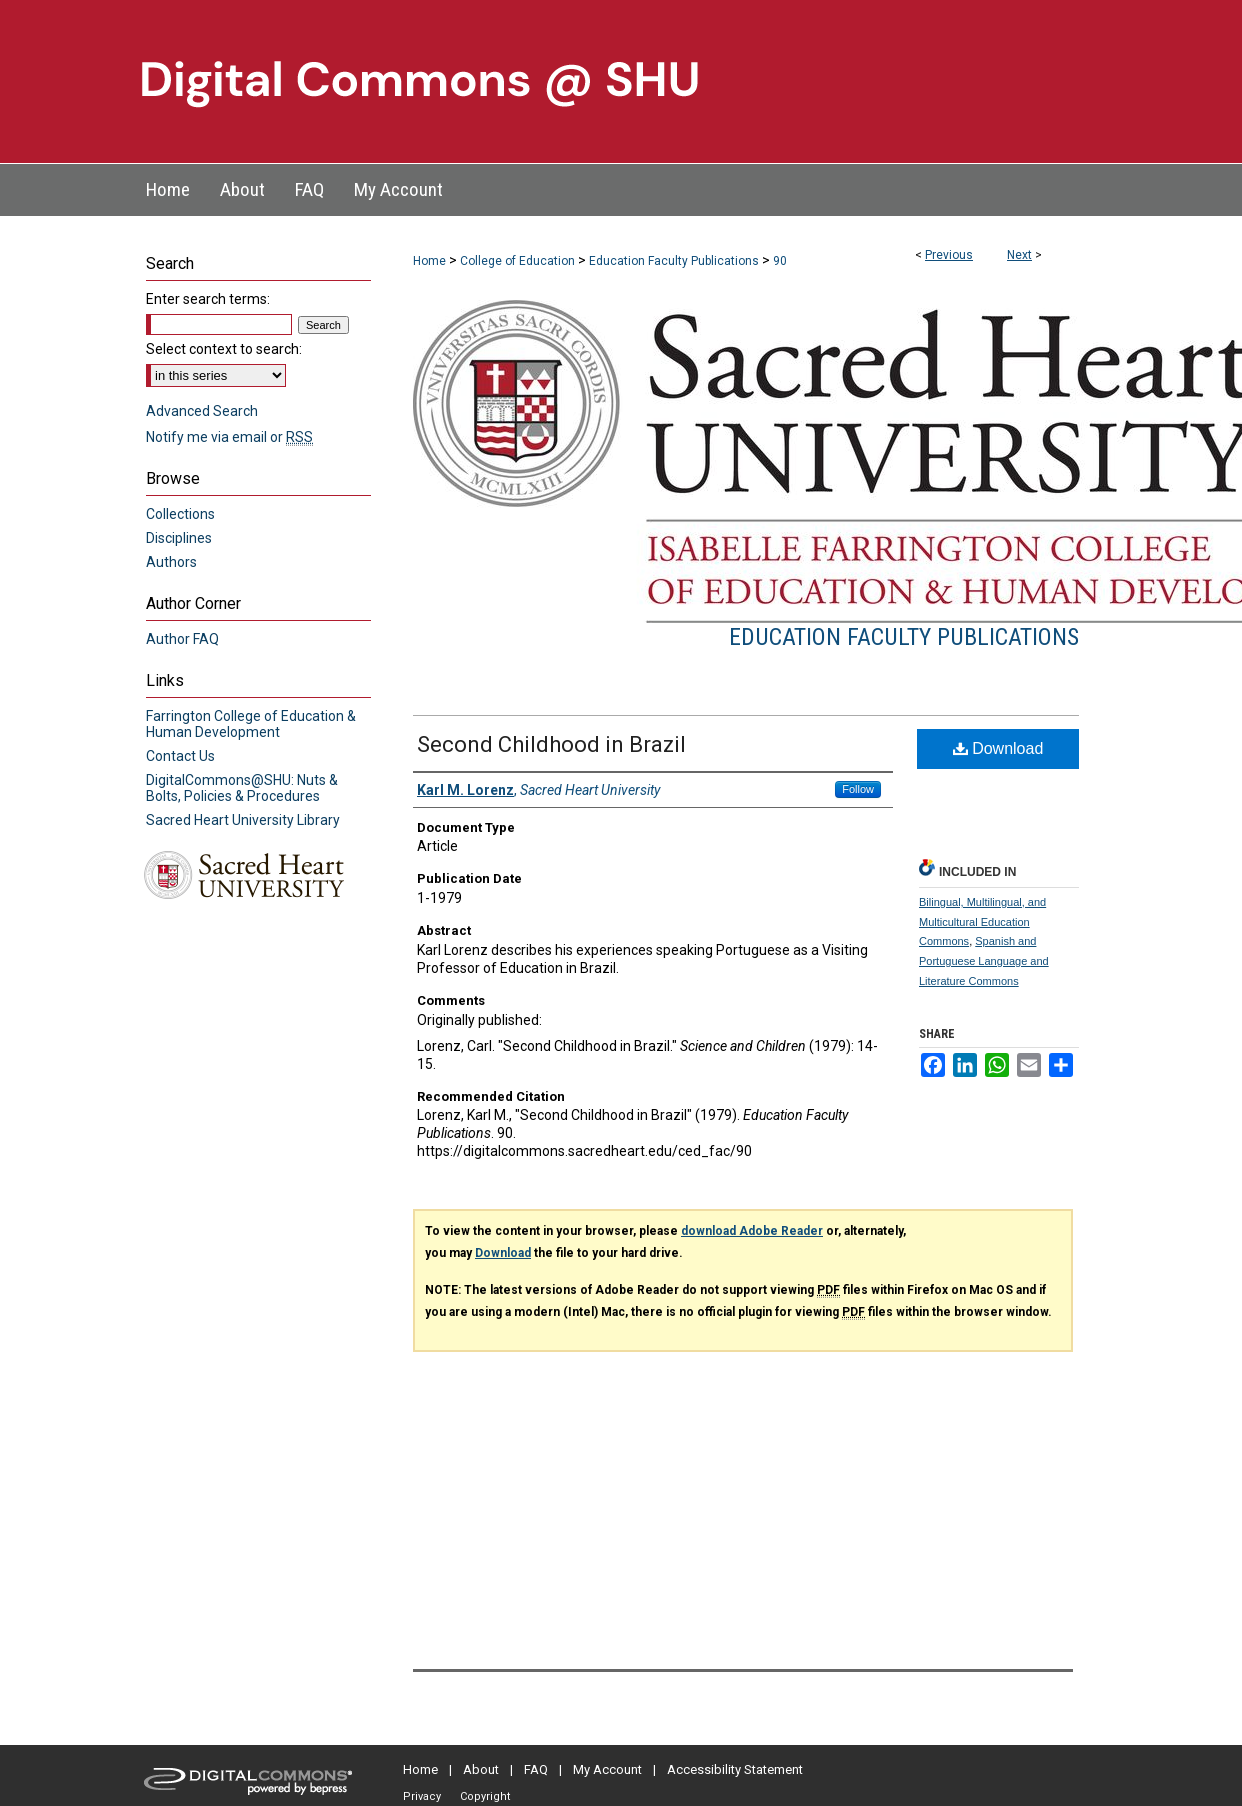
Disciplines (179, 538)
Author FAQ (182, 639)
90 (780, 261)
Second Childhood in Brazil (551, 744)
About (481, 1769)
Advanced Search (202, 411)
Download (998, 748)
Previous (949, 255)
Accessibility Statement (735, 1769)
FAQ (536, 1769)
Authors (171, 562)
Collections (180, 514)
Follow (858, 789)
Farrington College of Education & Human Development (251, 724)
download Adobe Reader (752, 1231)
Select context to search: (224, 349)
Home (429, 261)
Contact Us (180, 756)
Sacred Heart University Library (243, 820)
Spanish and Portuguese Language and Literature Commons (984, 961)
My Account (607, 1769)
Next (1019, 255)
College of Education (517, 261)
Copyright (485, 1796)
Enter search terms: (208, 299)
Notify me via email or (229, 437)
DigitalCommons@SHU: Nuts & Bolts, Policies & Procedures (242, 788)
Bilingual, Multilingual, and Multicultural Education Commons (982, 922)
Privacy (422, 1796)
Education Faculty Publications (674, 261)
